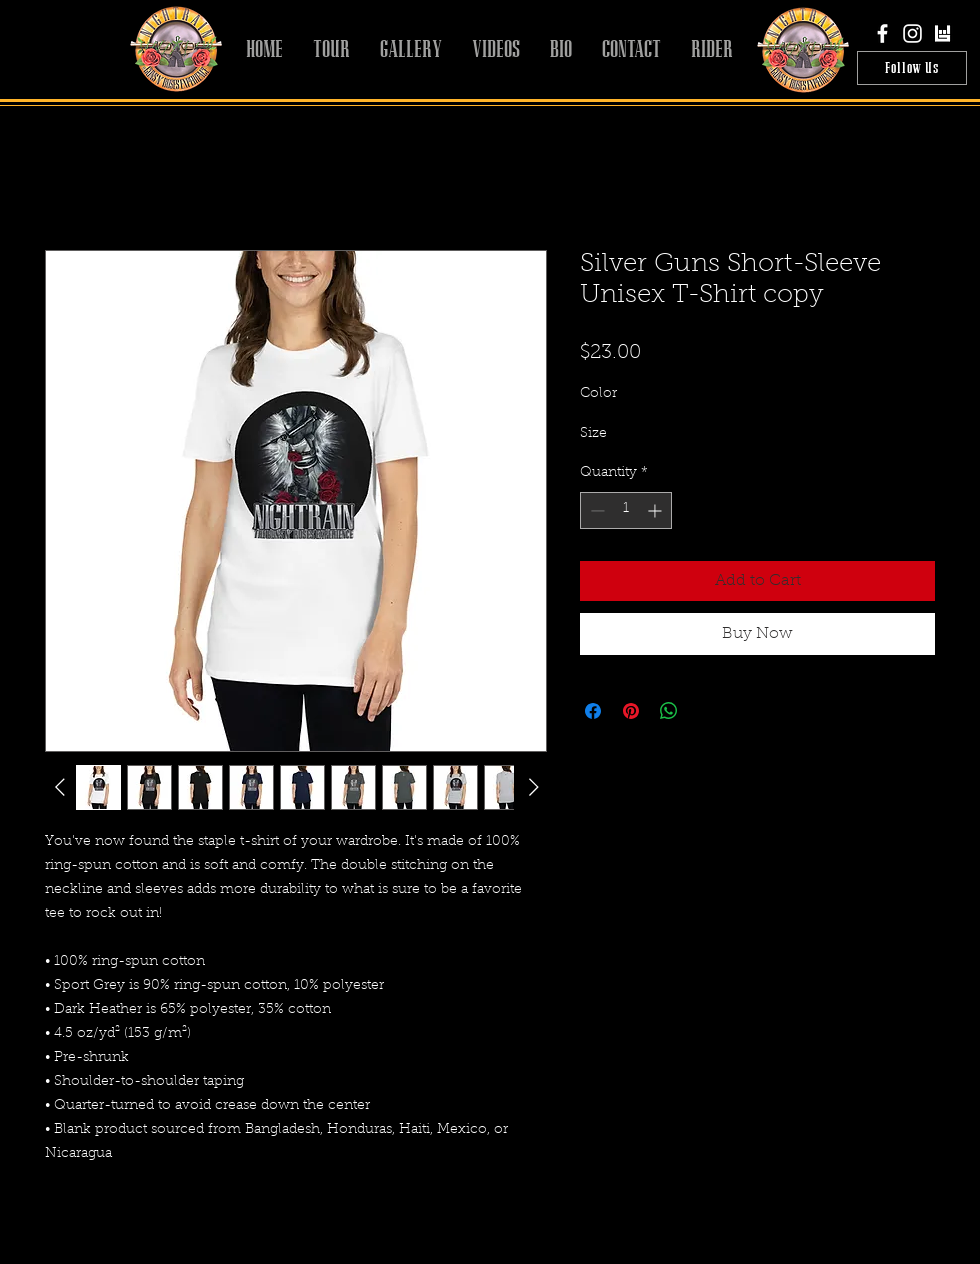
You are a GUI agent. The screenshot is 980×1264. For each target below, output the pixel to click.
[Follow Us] (912, 68)
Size (593, 434)
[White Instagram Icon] (912, 33)
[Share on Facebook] (593, 711)
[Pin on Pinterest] (631, 711)
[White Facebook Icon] (882, 33)
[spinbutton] (626, 510)
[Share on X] (707, 711)
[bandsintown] (942, 33)
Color (598, 394)
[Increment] (656, 510)
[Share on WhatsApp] (669, 711)
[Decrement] (595, 510)
